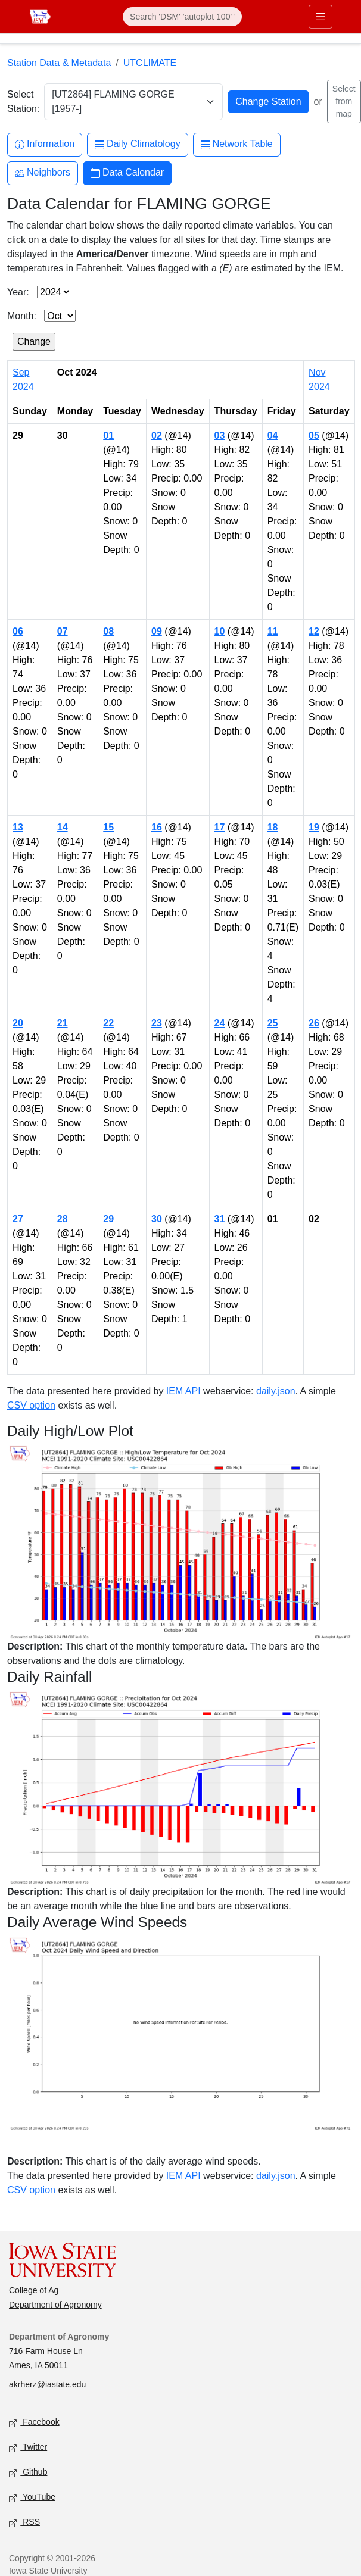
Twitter (28, 2447)
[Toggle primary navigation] (320, 17)
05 (314, 435)
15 (108, 827)
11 (272, 631)
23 (156, 1023)
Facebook (34, 2422)
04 (272, 435)
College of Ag (33, 2290)
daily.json (275, 1391)
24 (219, 1023)
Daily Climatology (138, 144)
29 (108, 1219)
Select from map (344, 101)
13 (18, 827)
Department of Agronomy (55, 2304)
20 (18, 1023)
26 (314, 1023)
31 (219, 1219)
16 (156, 827)
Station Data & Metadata (59, 63)
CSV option (31, 1405)
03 (219, 435)
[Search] (182, 16)
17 (219, 827)
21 (62, 1023)
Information (44, 144)
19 (314, 827)
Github (28, 2472)
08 (108, 631)
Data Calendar (127, 173)
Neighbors (42, 173)
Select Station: (23, 101)
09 (156, 631)
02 (156, 435)
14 (62, 827)
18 (272, 827)
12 (314, 631)
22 (108, 1023)
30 (156, 1219)
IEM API (183, 1391)
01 (108, 435)
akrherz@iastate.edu (47, 2384)
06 (18, 631)
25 (272, 1023)
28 (62, 1219)
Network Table (237, 144)
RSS (24, 2522)
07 (62, 631)
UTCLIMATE (149, 63)
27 (18, 1219)
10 (219, 631)
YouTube (32, 2497)
